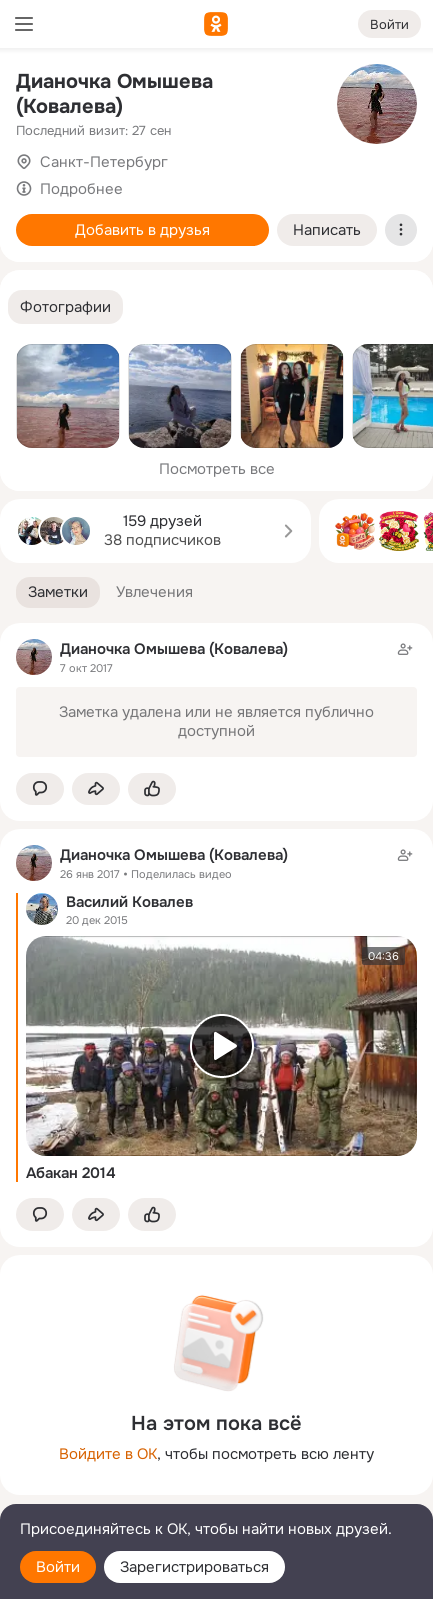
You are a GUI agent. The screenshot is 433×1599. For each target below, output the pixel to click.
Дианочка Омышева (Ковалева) (114, 94)
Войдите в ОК (108, 1454)
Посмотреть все (217, 469)
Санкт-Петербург (104, 162)
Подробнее (81, 189)
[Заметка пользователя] (216, 698)
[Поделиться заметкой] (96, 789)
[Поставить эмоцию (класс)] (152, 789)
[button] (65, 307)
